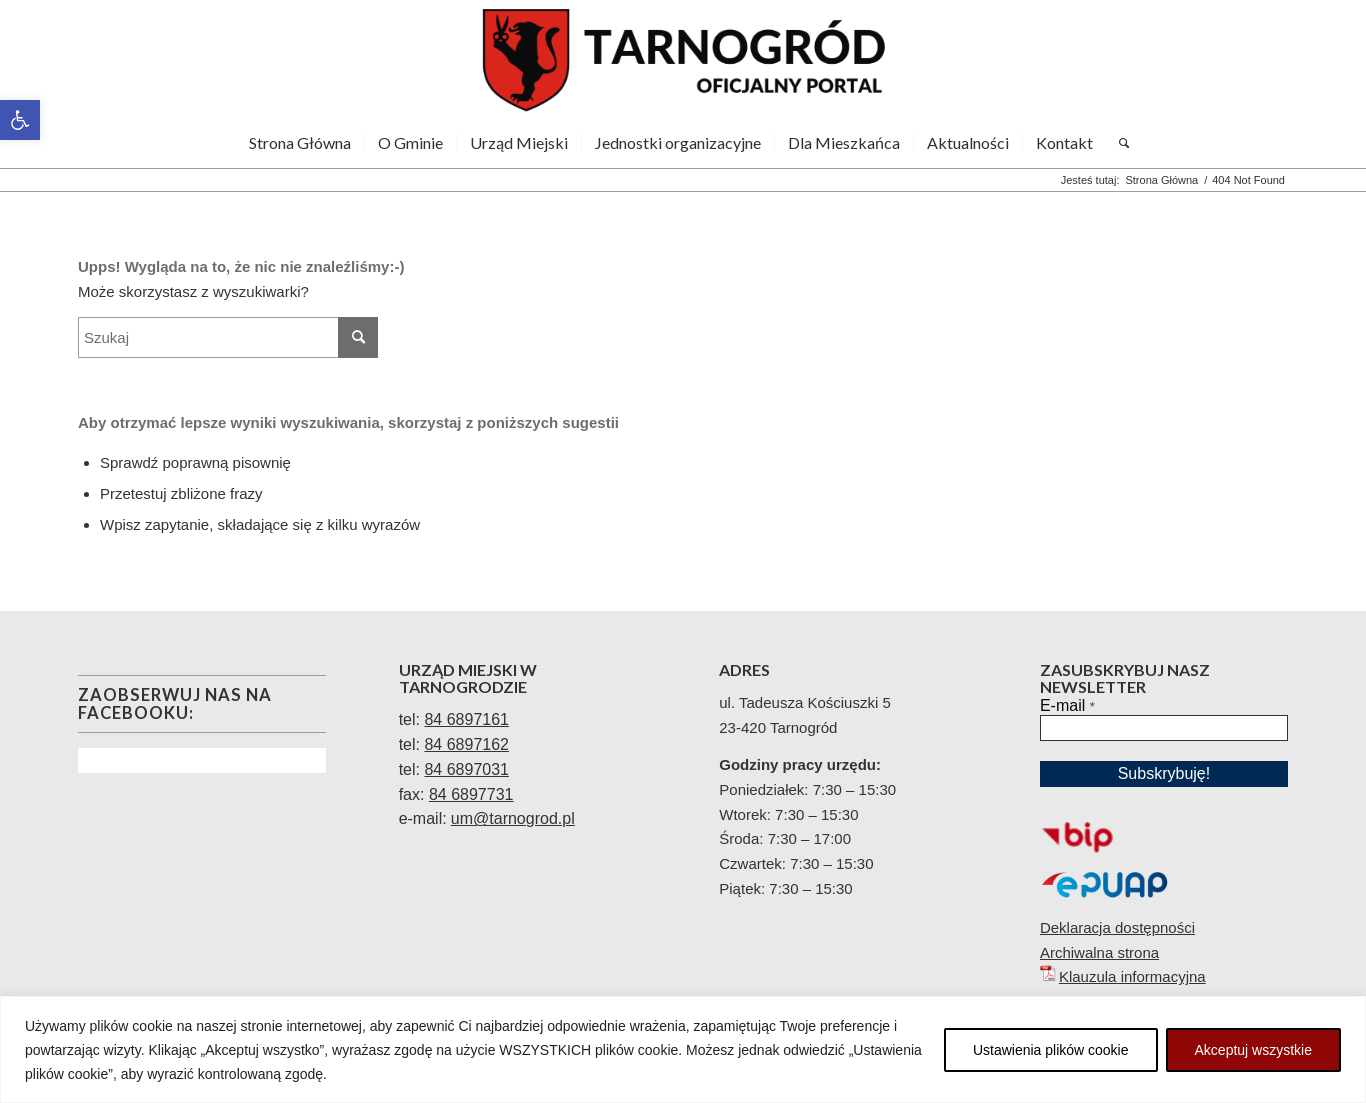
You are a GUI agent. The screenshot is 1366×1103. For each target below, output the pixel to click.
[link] (20, 120)
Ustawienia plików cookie (1051, 1050)
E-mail (1067, 705)
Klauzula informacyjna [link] (1132, 976)
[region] (683, 1049)
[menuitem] (300, 143)
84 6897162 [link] (466, 744)
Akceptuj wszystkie (1253, 1050)
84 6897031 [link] (466, 769)
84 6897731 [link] (471, 794)
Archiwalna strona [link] (1099, 952)
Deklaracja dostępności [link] (1117, 927)
